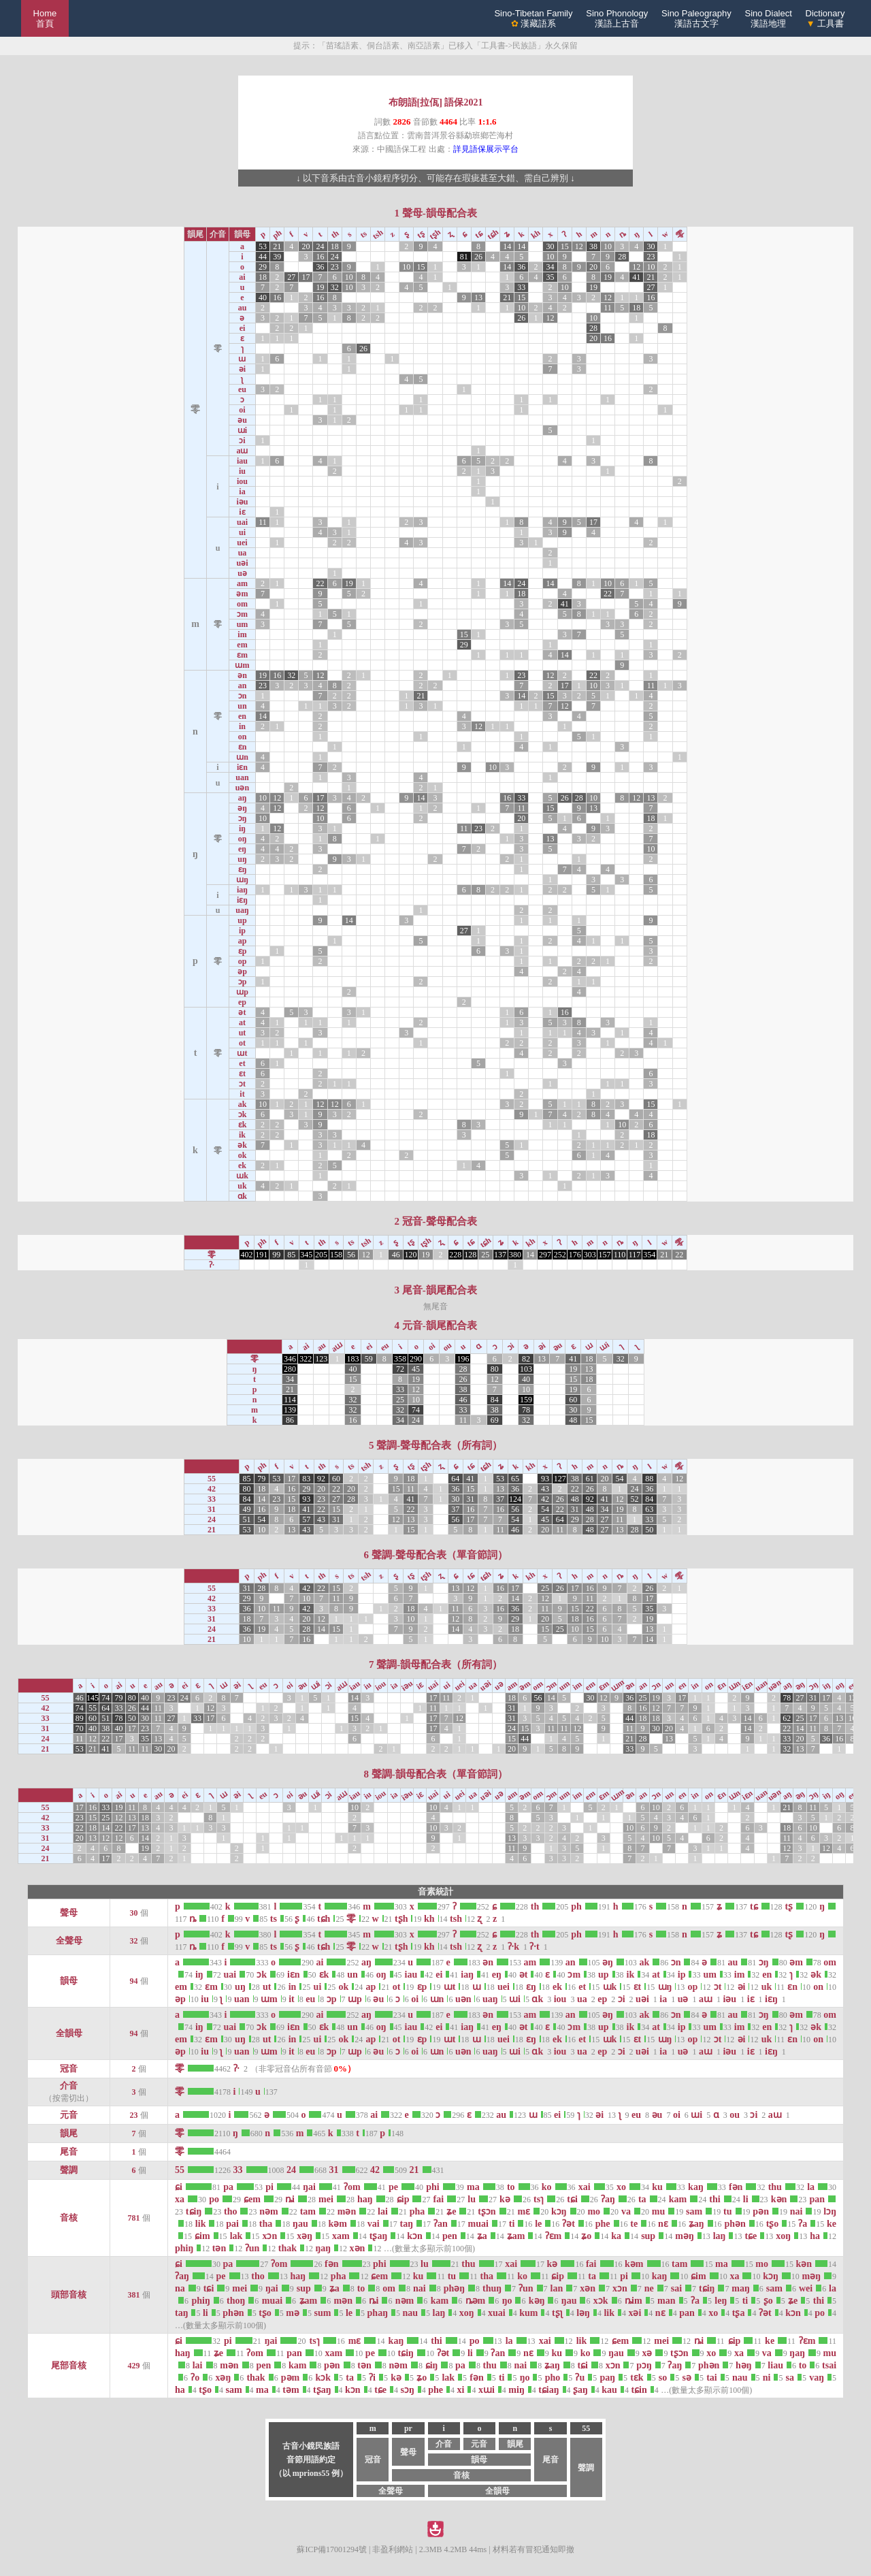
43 (545, 1489)
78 (526, 1410)
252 (560, 1254)
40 (263, 297)
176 (575, 1254)
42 (545, 1499)
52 (634, 1499)
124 (515, 1499)
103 (526, 1369)
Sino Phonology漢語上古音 (617, 18)
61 (590, 1478)
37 (500, 1499)
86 (290, 1420)
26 (478, 256)
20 (305, 246)
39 (277, 256)
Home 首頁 (45, 18)
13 (478, 297)
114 (290, 1399)
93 (545, 1478)
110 (620, 1254)
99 (276, 1254)
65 (515, 1478)
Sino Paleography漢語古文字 (696, 18)
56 (351, 1254)
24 (320, 246)
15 (565, 246)
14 (507, 246)
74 (416, 1410)
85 (291, 1254)
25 (485, 1254)
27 (291, 277)
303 (590, 1254)
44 (263, 256)
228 (455, 1254)
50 (649, 1529)
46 (396, 1254)
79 (261, 1478)
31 (470, 1499)
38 (593, 246)
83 (306, 1478)
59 (369, 1359)
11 (608, 307)
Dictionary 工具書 (825, 18)
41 (636, 277)
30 (550, 246)
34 (550, 267)
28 (622, 256)
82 (526, 1359)
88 (649, 1478)
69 (495, 1420)
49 (246, 1509)
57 (306, 1519)
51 (246, 1519)
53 (263, 246)
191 (261, 1254)
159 (526, 1399)
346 (290, 1359)
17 (305, 277)
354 (649, 1254)
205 (321, 1254)
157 (605, 1254)
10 (608, 246)
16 (320, 256)
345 (306, 1254)
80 (495, 1369)
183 (353, 1359)
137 (500, 1254)
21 (277, 246)
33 (521, 287)
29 (263, 267)
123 (321, 1359)
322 (305, 1359)
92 (321, 1478)
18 (335, 246)
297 (545, 1254)
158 (336, 1254)
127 (560, 1478)
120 (411, 1254)
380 (515, 1254)
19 (608, 277)
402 (246, 1254)
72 (400, 1369)
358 (400, 1359)
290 (416, 1359)
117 (635, 1254)
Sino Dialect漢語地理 (767, 18)
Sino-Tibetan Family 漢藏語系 (533, 18)
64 (455, 1478)
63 (649, 1509)
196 (463, 1359)
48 (573, 1420)
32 (335, 287)
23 (650, 256)
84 (495, 1399)
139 (290, 1410)
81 (464, 256)
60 (573, 1399)
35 (550, 277)
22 (320, 583)
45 (416, 1369)
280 (290, 1369)
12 (579, 246)
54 (619, 1478)
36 (320, 267)
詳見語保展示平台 (486, 149)
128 (470, 1254)
